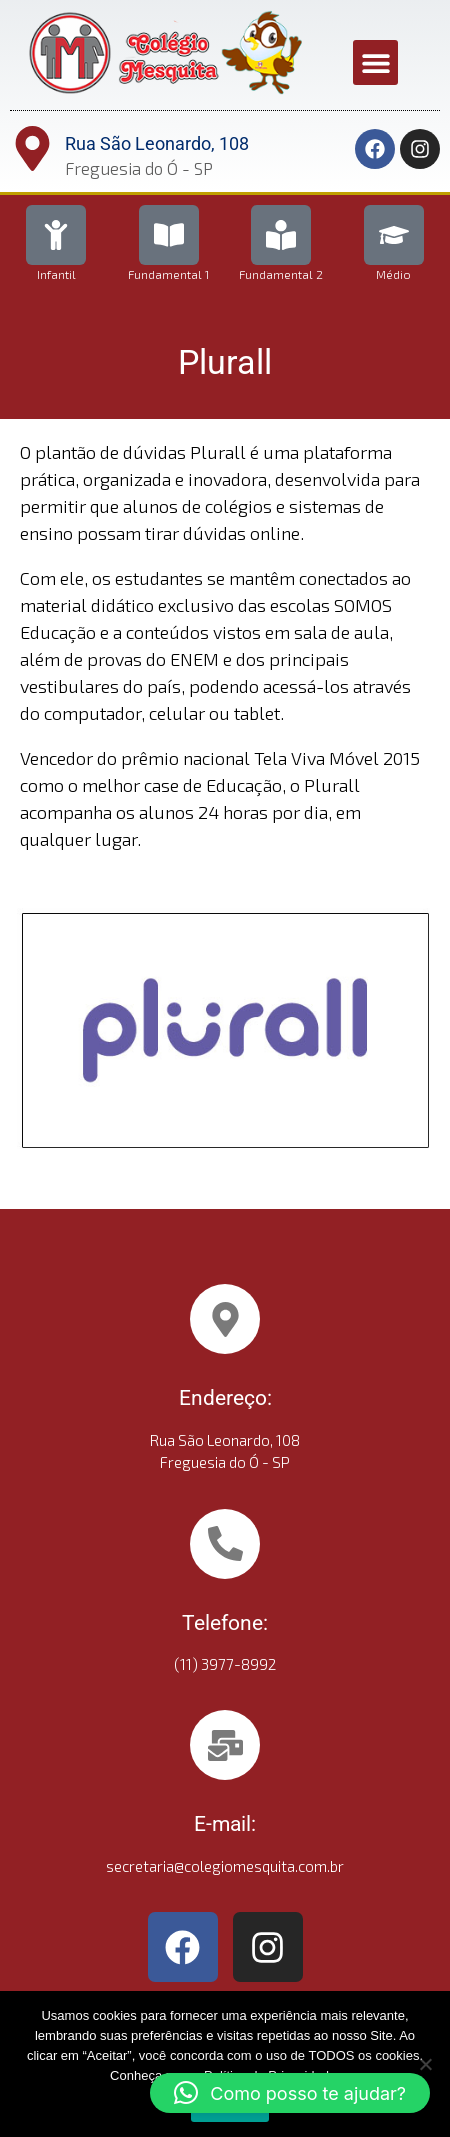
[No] (425, 2064)
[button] (375, 62)
